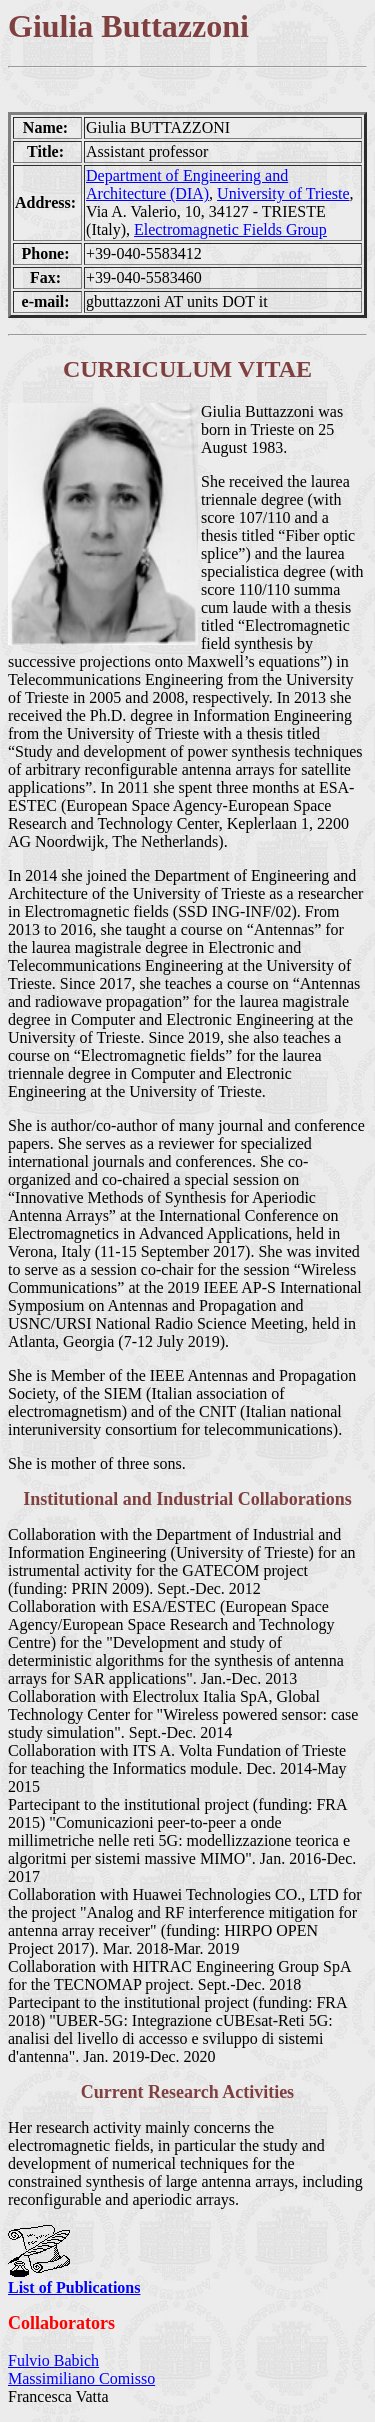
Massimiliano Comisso (81, 2378)
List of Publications (74, 2287)
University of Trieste (283, 193)
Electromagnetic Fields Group (230, 229)
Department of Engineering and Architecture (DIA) (187, 184)
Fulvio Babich (53, 2360)
